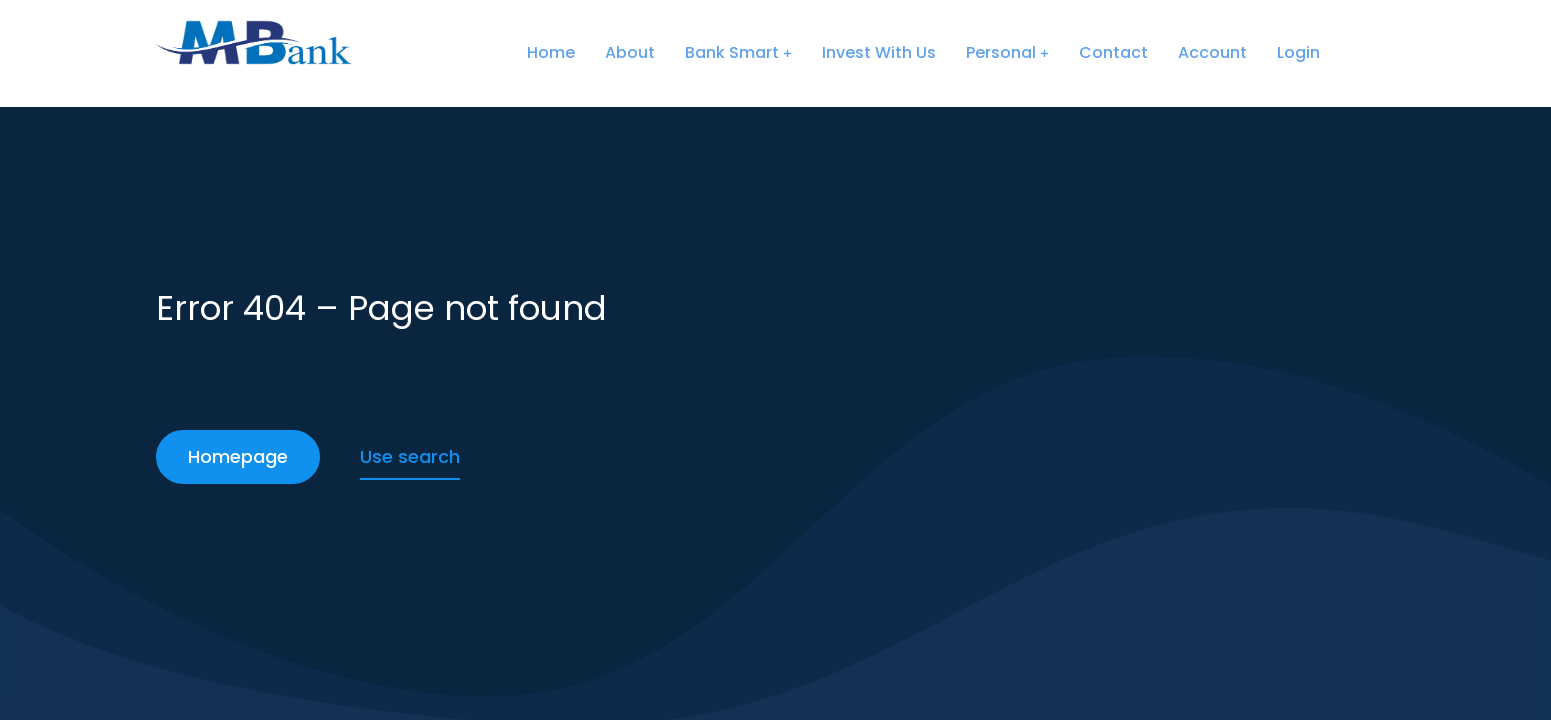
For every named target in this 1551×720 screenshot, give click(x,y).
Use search (410, 456)
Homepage (238, 456)
